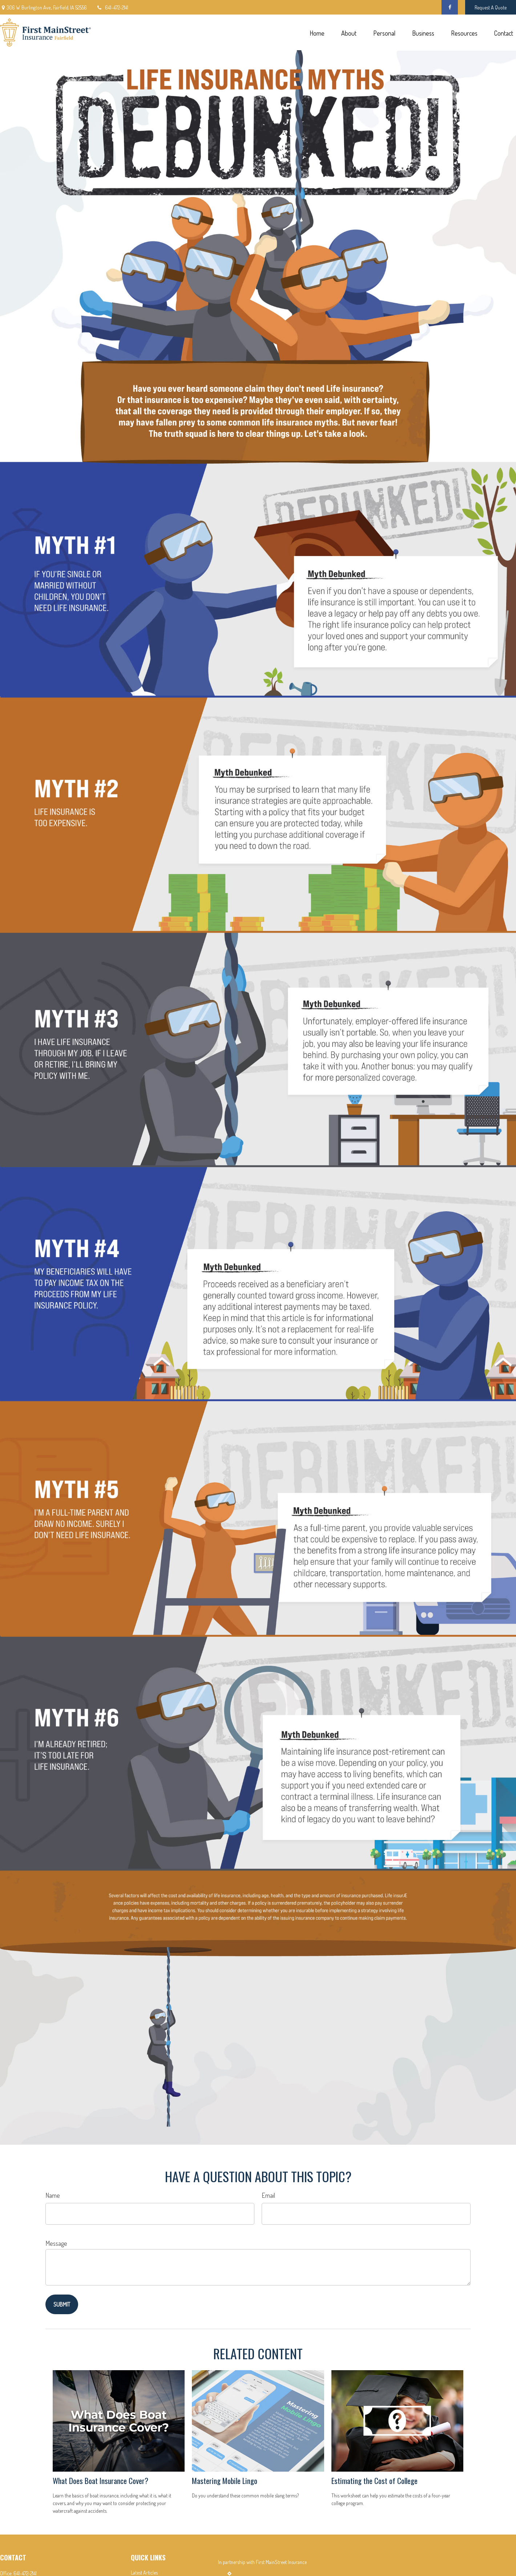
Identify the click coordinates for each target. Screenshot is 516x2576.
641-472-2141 (112, 7)
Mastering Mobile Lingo (224, 2480)
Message (56, 2243)
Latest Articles (144, 2572)
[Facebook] (450, 7)
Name (52, 2195)
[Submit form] (61, 2304)
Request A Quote (491, 7)
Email (268, 2195)
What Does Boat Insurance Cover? (100, 2480)
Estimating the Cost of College (374, 2480)
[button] (316, 32)
